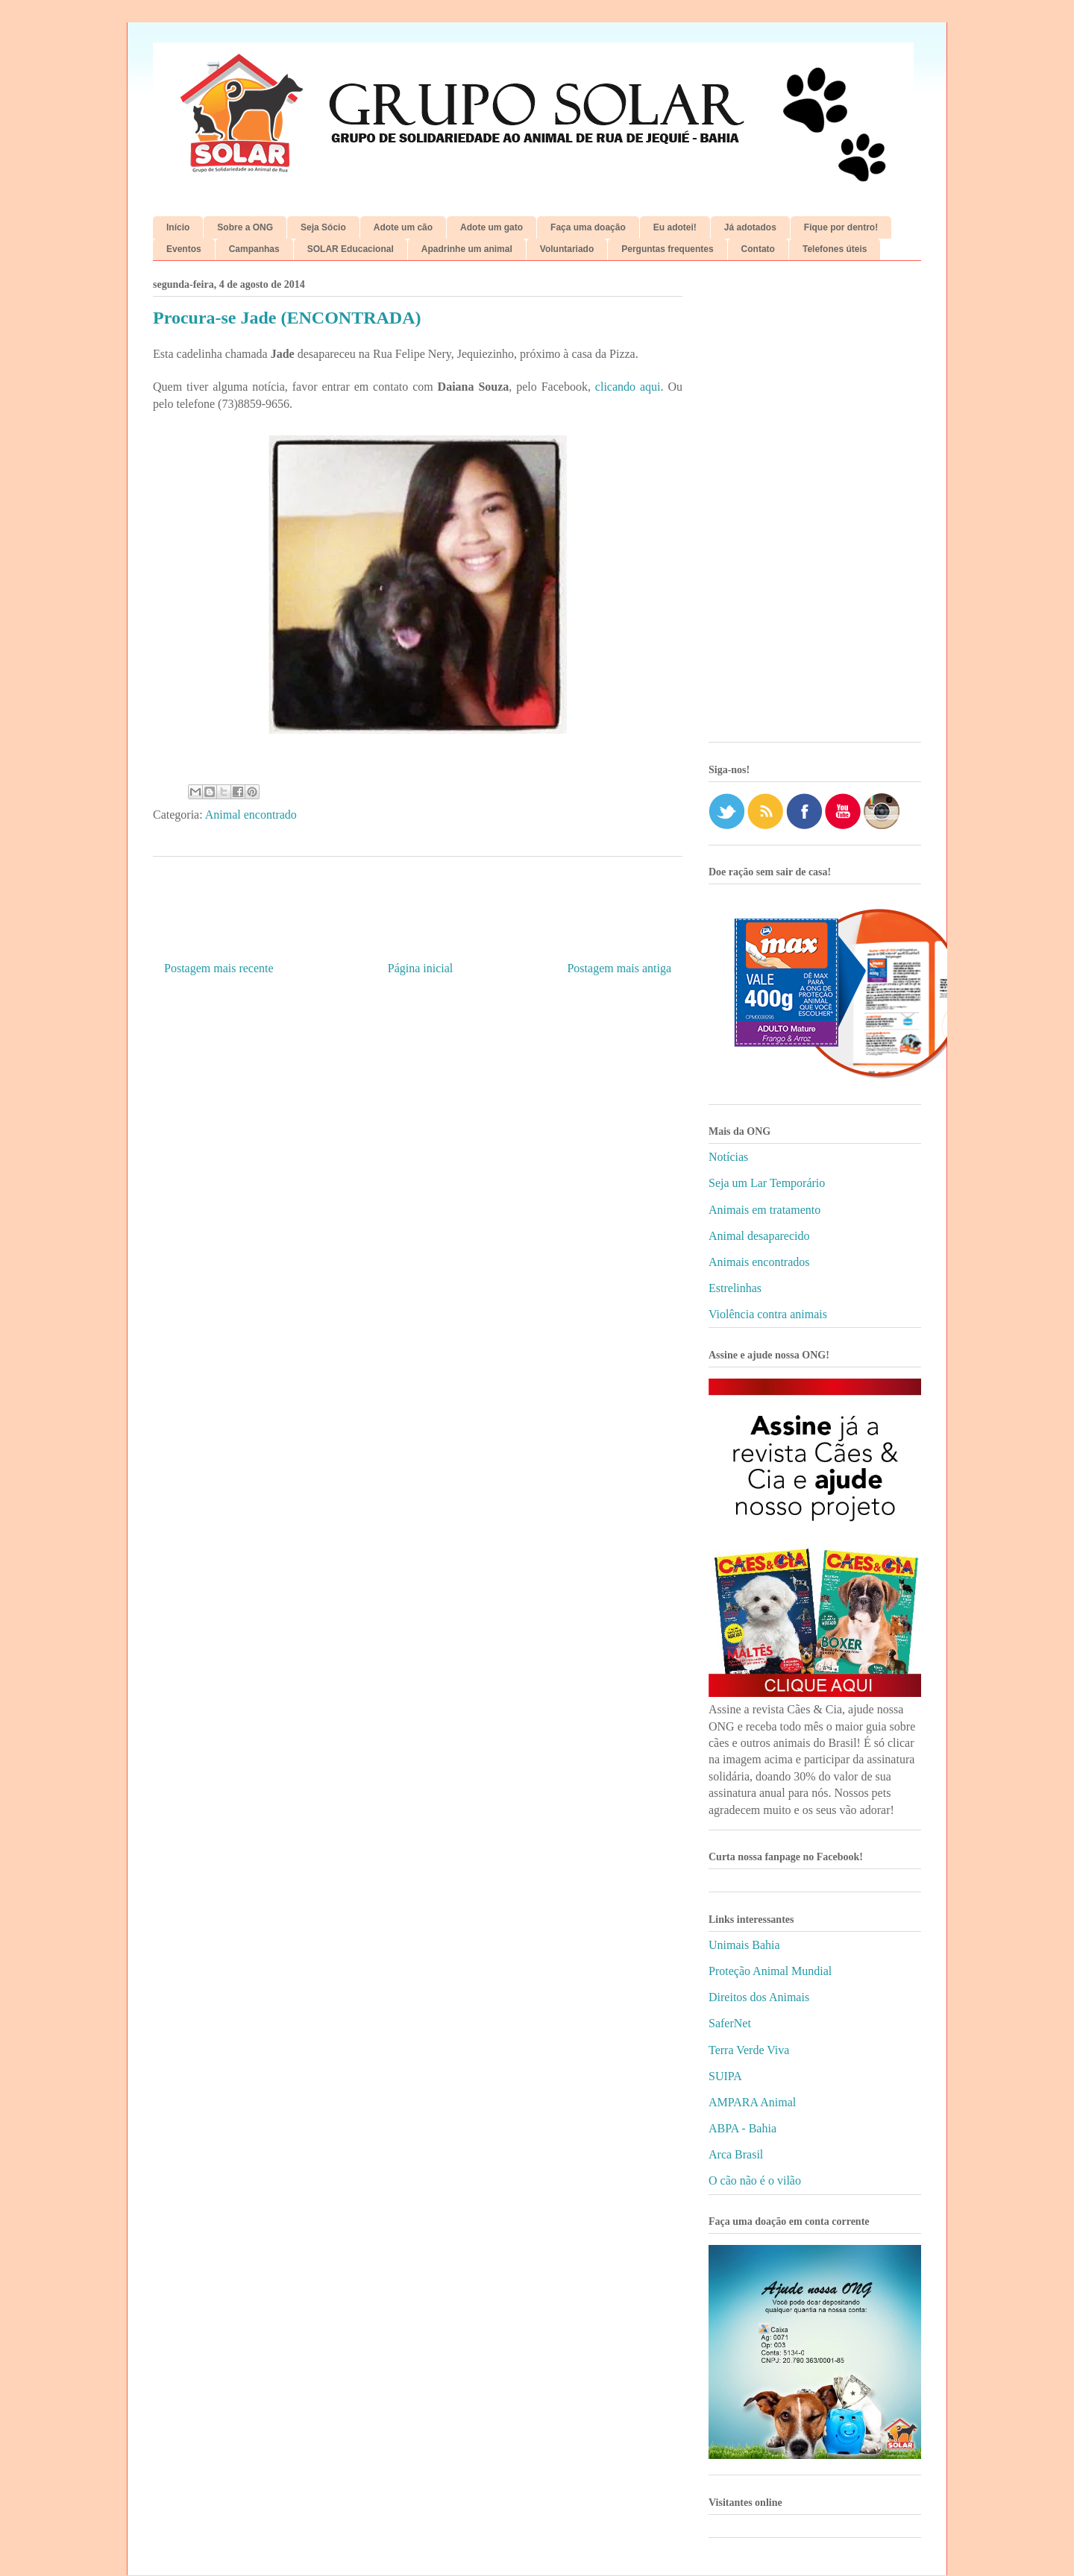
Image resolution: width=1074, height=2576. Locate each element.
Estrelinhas (735, 1288)
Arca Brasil (736, 2154)
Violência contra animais (768, 1314)
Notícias (728, 1156)
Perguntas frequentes (667, 249)
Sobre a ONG (245, 227)
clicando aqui (628, 386)
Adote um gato (491, 227)
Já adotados (750, 227)
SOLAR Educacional (350, 249)
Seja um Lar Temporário (767, 1183)
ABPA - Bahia (742, 2128)
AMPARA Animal (752, 2102)
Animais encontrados (759, 1262)
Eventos (183, 249)
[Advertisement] (815, 507)
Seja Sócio (323, 227)
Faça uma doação (588, 227)
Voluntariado (567, 249)
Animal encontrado (251, 814)
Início (177, 227)
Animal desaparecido (759, 1235)
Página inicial (420, 968)
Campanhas (254, 249)
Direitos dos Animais (759, 1997)
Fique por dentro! (841, 227)
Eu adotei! (675, 227)
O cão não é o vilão (755, 2180)
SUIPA (725, 2076)
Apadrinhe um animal (466, 249)
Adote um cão (403, 227)
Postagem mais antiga (619, 968)
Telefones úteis (835, 249)
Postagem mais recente (219, 968)
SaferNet (730, 2023)
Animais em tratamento (764, 1209)
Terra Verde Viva (749, 2050)
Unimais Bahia (744, 1945)
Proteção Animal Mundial (770, 1971)
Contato (758, 249)
